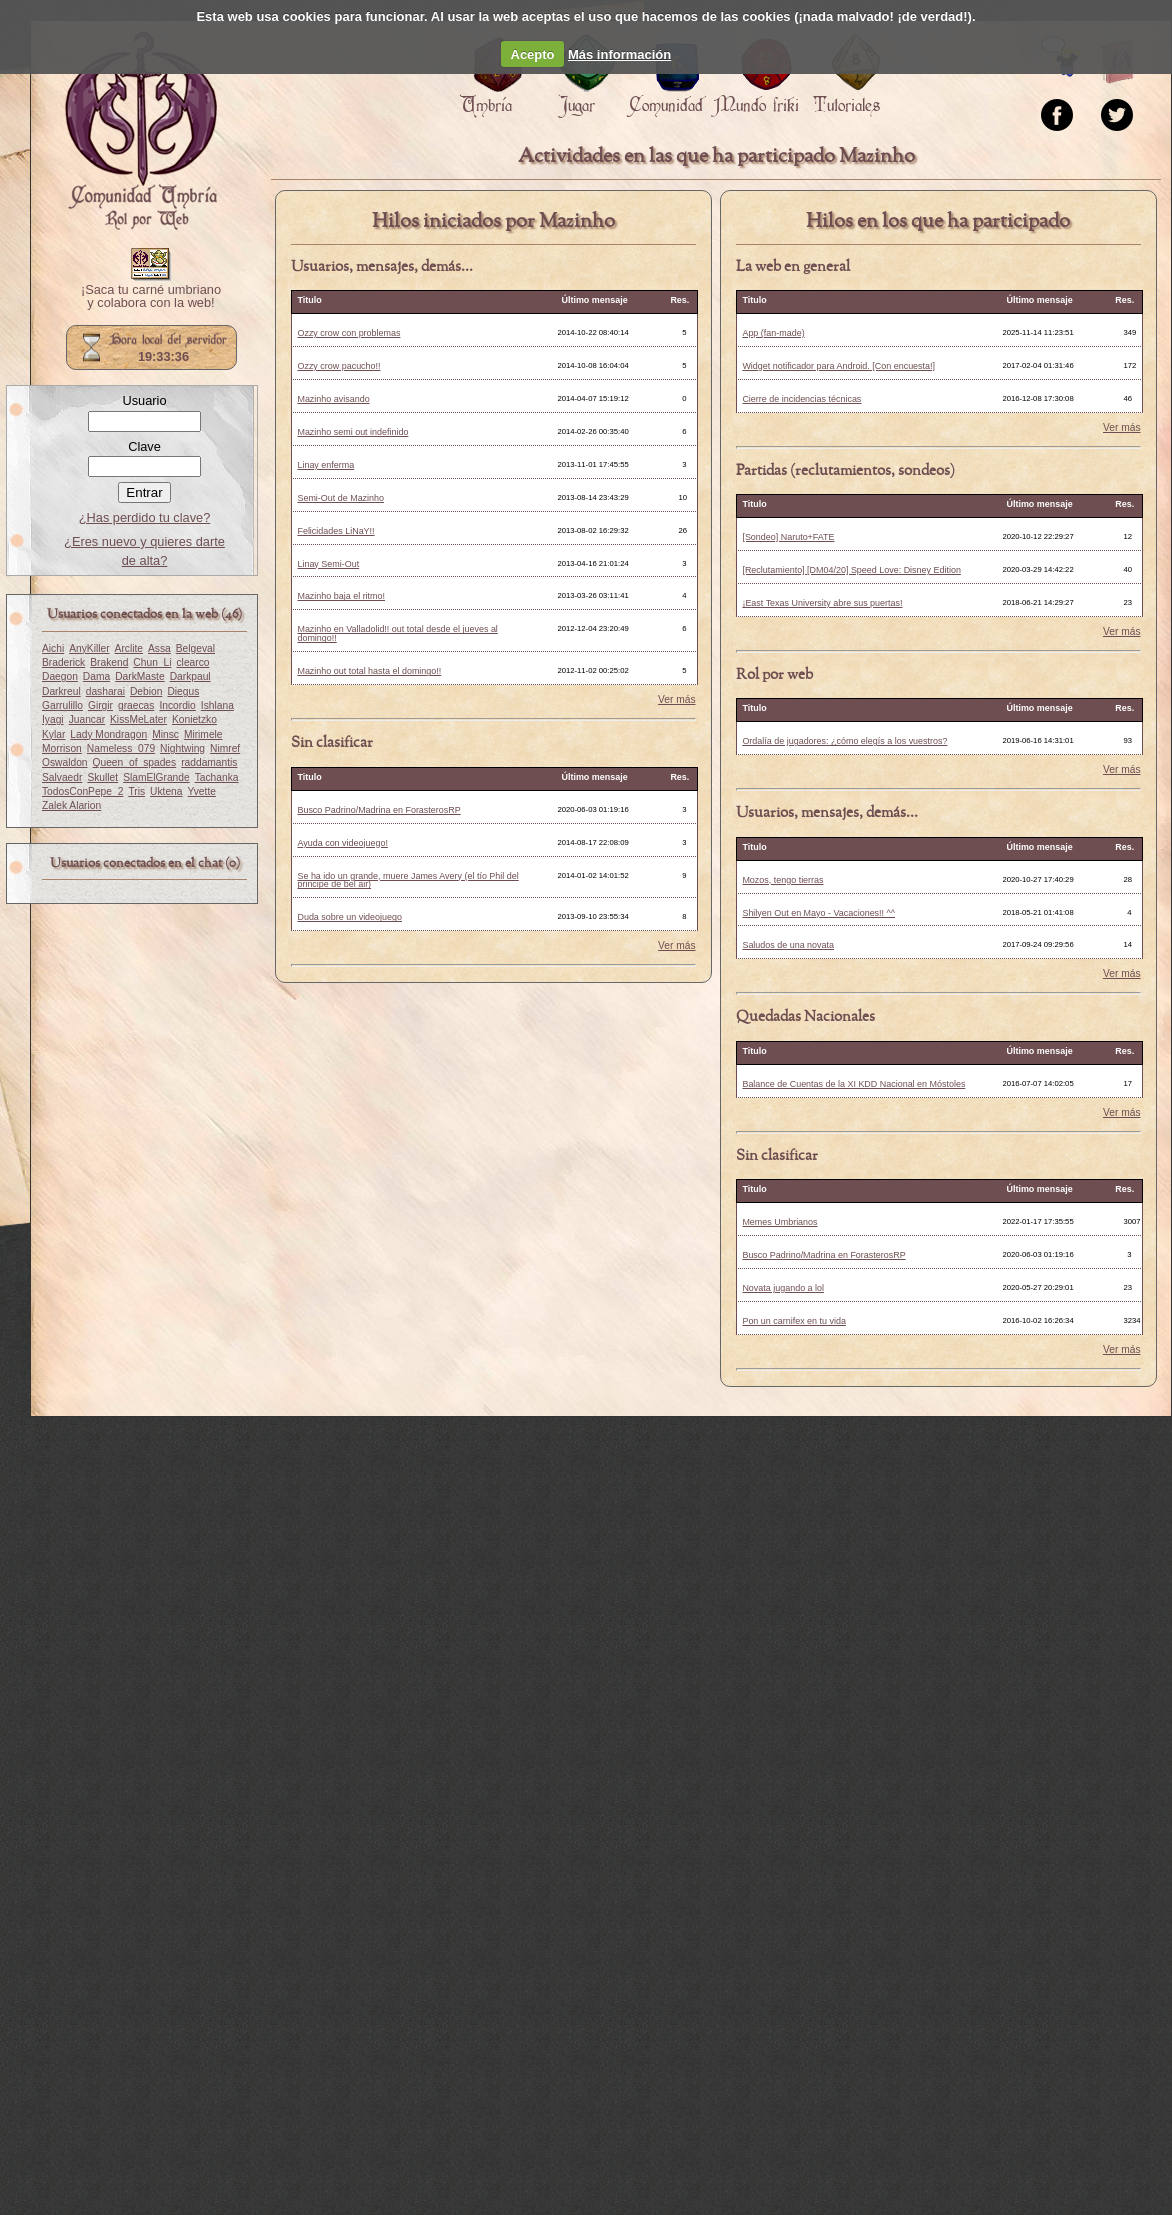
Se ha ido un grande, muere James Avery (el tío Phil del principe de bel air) (407, 880)
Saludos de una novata (788, 945)
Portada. (141, 131)
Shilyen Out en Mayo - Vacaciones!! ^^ (818, 913)
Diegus (183, 691)
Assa (159, 648)
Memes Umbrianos (779, 1222)
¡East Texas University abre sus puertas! (822, 603)
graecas (136, 705)
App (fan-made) (773, 333)
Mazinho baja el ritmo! (341, 596)
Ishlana (217, 705)
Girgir (100, 705)
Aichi (53, 648)
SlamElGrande (156, 777)
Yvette (201, 791)
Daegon (60, 676)
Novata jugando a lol (783, 1288)
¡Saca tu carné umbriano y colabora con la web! (151, 297)
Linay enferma (325, 465)
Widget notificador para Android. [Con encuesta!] (838, 366)
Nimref (225, 748)
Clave (144, 446)
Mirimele (203, 734)
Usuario (144, 400)
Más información (619, 54)
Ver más (677, 700)
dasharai (105, 691)
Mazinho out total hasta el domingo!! (369, 671)
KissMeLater (138, 719)
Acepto (533, 54)
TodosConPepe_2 (82, 791)
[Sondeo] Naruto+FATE (788, 537)
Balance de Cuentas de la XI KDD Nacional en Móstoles (853, 1084)
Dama (96, 676)
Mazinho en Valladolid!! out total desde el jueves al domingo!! (397, 633)
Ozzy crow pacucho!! (338, 366)
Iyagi (53, 719)
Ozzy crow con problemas (348, 333)
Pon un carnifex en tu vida (794, 1321)
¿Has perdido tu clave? (145, 517)
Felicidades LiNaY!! (335, 531)
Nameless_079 (121, 748)
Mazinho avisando (333, 399)
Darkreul (61, 691)
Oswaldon (65, 762)
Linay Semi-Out (328, 564)
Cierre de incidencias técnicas (801, 399)
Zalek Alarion (71, 805)
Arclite (129, 648)
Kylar (53, 734)
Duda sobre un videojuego (349, 917)
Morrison (62, 748)
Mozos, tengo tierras (782, 880)
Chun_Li (152, 662)
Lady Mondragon (108, 734)
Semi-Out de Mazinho (340, 498)
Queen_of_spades (135, 762)
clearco (192, 662)
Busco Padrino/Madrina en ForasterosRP (378, 810)
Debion (146, 691)
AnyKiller (89, 648)
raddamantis (209, 762)
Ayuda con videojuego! (342, 843)
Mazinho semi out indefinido (352, 432)
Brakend (109, 662)
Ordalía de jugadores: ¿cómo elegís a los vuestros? (844, 741)
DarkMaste (139, 676)
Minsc (165, 734)
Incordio (177, 705)
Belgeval (195, 648)
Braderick (63, 662)
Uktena (166, 791)
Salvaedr (62, 777)
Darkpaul (190, 676)
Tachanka (217, 777)
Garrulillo (62, 705)
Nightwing (182, 748)
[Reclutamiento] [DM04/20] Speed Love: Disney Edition (851, 570)
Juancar (87, 719)
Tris (136, 791)
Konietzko (194, 719)
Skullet (102, 777)
